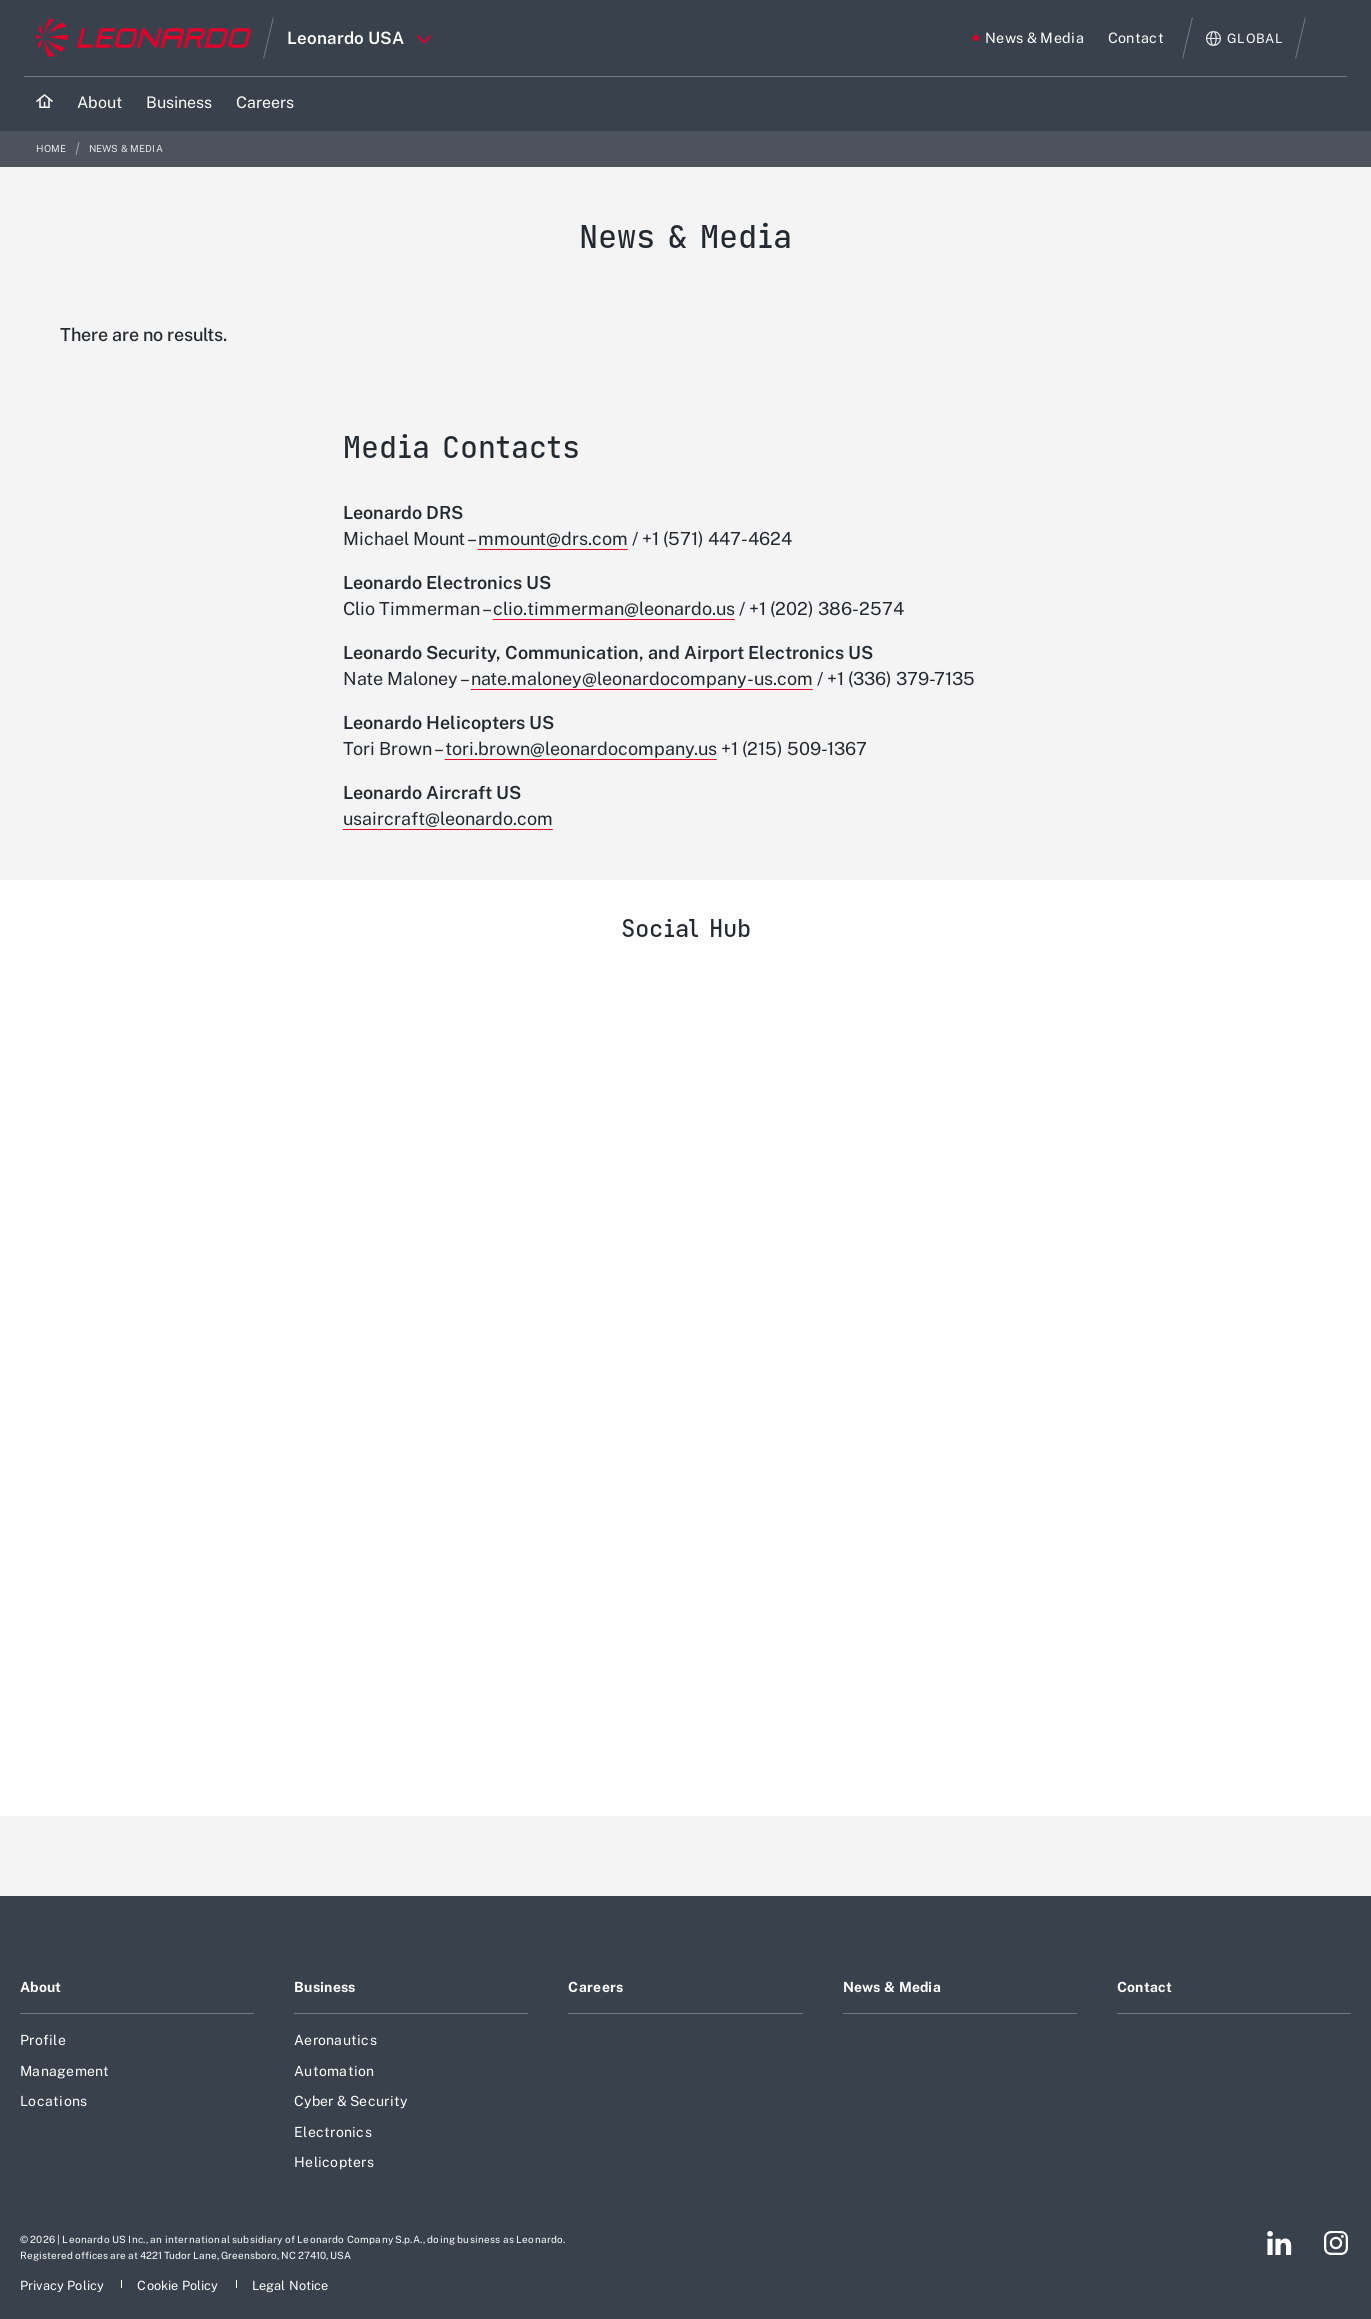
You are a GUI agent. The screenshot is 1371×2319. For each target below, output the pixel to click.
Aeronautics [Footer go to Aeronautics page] (335, 2040)
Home (52, 148)
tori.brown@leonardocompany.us (581, 748)
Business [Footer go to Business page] (324, 1987)
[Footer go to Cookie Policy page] (179, 2285)
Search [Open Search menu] (1327, 38)
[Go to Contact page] (1136, 38)
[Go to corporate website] (143, 38)
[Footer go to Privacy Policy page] (63, 2285)
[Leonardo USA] (685, 1377)
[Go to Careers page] (265, 103)
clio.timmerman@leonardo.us (614, 608)
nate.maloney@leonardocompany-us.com (642, 678)
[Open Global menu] (1244, 38)
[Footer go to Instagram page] (1336, 2243)
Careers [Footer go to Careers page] (595, 1987)
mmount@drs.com (553, 538)
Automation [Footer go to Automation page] (334, 2071)
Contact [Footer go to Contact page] (1145, 1987)
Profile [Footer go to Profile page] (43, 2040)
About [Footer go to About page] (40, 1987)
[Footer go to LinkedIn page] (1279, 2243)
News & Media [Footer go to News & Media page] (892, 1987)
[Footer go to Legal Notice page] (290, 2285)
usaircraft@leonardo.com (448, 818)
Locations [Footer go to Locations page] (53, 2101)
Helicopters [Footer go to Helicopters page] (334, 2162)
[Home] (44, 103)
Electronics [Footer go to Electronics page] (333, 2132)
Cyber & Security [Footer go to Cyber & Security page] (350, 2101)
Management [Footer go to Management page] (65, 2071)
